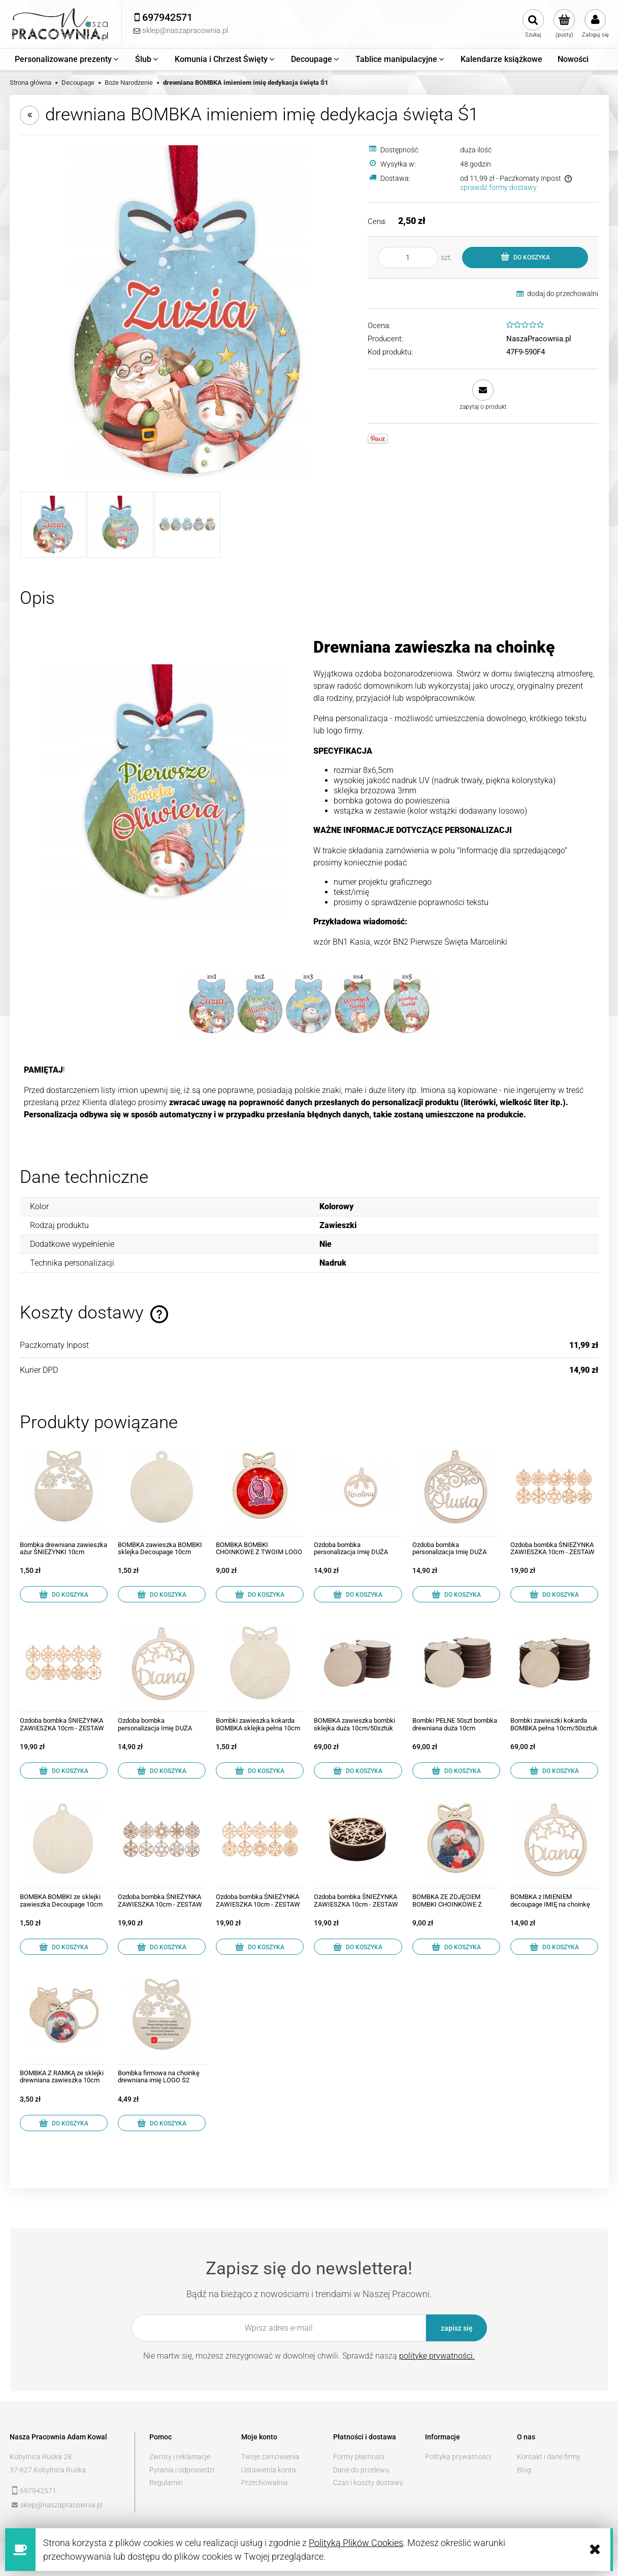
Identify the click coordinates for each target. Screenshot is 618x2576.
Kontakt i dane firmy (548, 2457)
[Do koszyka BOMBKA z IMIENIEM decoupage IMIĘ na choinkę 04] (554, 1947)
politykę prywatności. (437, 2356)
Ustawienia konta (268, 2470)
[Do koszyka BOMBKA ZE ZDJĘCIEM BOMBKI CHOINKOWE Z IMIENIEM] (456, 1947)
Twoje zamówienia (270, 2457)
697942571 (38, 2491)
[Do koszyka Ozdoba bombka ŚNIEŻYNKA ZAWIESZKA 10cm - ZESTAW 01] (162, 1947)
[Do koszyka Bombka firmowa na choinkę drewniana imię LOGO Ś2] (162, 2123)
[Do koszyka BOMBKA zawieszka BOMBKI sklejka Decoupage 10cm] (162, 1594)
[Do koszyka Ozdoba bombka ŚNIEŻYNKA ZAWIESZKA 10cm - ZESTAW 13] (554, 1594)
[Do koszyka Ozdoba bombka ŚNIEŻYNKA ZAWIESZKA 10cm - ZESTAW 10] (358, 1947)
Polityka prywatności (458, 2457)
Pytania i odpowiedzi (181, 2470)
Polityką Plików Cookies (356, 2542)
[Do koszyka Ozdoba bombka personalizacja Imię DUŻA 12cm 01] (456, 1594)
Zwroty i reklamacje (179, 2457)
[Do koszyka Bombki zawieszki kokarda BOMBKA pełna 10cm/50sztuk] (554, 1770)
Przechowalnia (264, 2482)
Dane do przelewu (361, 2470)
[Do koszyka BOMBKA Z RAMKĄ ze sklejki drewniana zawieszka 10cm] (64, 2123)
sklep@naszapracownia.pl (61, 2505)
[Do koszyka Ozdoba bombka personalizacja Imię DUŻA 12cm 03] (358, 1594)
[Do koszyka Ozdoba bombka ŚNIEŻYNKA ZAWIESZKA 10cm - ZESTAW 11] (64, 1770)
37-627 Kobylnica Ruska (48, 2470)
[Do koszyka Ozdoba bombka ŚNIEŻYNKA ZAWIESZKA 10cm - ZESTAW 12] (260, 1947)
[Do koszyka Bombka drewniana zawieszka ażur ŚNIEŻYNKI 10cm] (64, 1594)
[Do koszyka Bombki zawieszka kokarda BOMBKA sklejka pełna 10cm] (260, 1770)
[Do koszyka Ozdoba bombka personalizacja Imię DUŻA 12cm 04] (162, 1770)
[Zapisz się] (456, 2327)
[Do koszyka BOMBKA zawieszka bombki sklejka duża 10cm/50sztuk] (358, 1770)
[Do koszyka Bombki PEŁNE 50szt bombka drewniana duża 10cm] (456, 1770)
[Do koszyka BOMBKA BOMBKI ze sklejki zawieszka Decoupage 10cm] (64, 1947)
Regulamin (166, 2482)
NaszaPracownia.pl (538, 338)
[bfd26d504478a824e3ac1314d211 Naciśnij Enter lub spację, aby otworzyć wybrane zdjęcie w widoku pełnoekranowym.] (188, 313)
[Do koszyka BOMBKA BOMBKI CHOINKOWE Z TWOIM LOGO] (260, 1594)
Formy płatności (358, 2457)
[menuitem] (67, 59)
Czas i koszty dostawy (368, 2482)
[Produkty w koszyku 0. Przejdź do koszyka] (564, 24)
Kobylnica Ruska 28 (41, 2457)
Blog (524, 2470)
